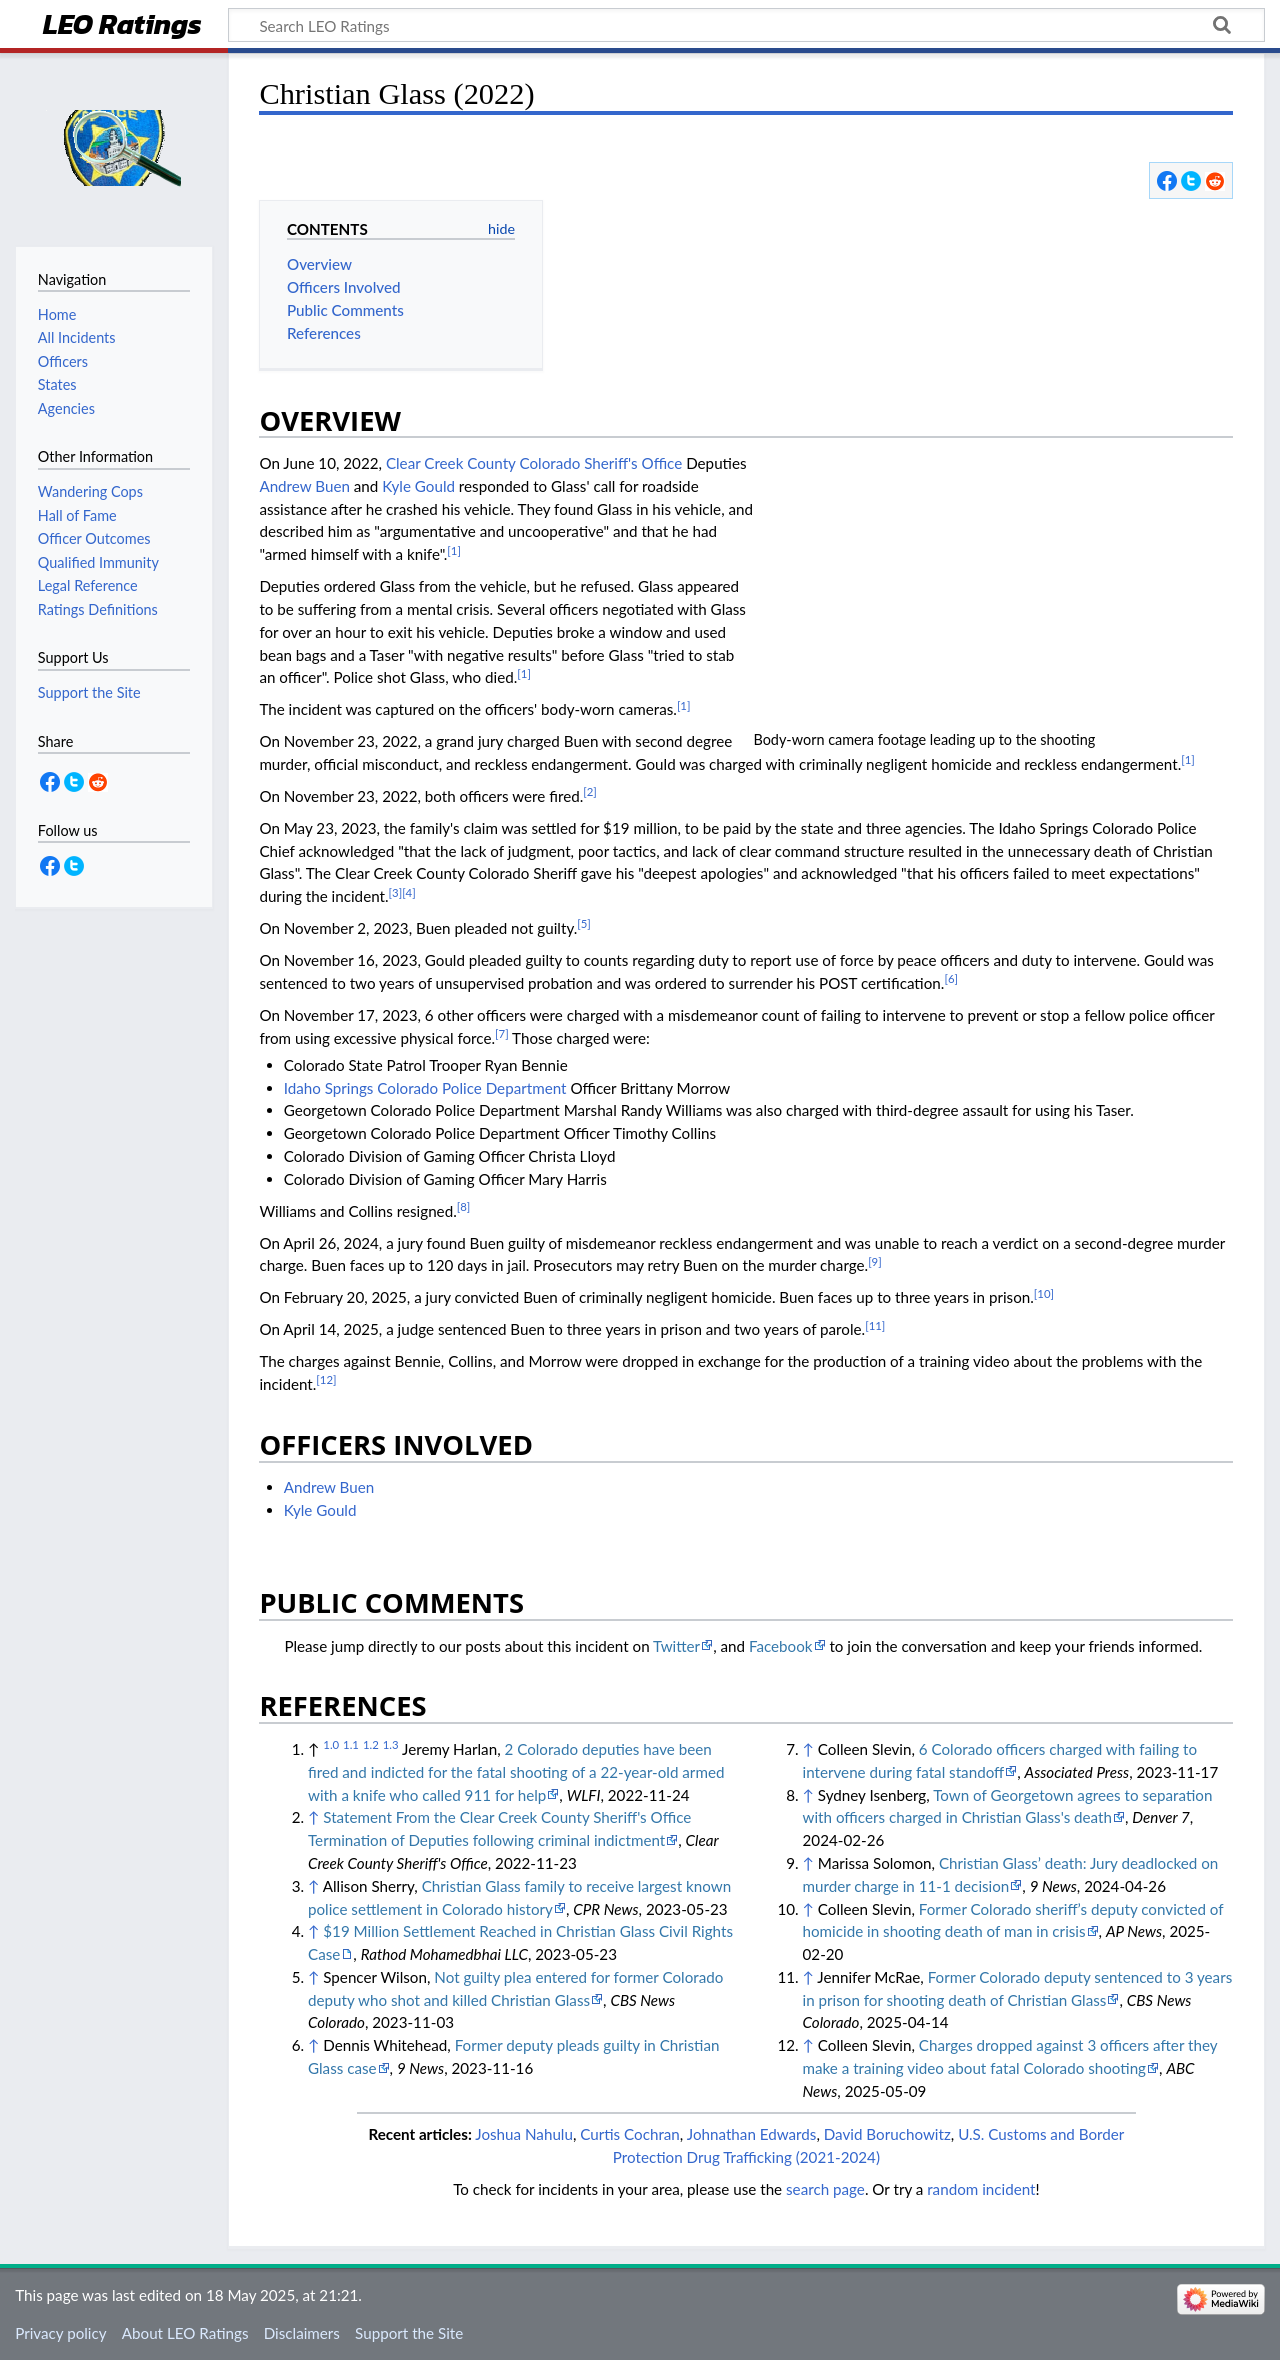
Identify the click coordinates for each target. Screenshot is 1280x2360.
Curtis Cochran (630, 2134)
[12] (326, 1379)
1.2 (371, 1744)
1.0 (331, 1744)
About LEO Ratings (185, 2333)
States (57, 384)
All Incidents (77, 337)
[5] (584, 923)
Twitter (676, 1646)
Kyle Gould (418, 486)
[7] (502, 1033)
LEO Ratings (122, 26)
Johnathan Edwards (752, 2134)
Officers (63, 361)
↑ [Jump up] (313, 1817)
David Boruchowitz (887, 2134)
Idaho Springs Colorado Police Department (425, 1088)
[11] (875, 1325)
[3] (396, 892)
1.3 (391, 1744)
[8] (464, 1206)
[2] (590, 791)
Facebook (781, 1646)
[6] (951, 978)
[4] (409, 892)
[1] (454, 550)
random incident (981, 2189)
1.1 (351, 1744)
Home (57, 314)
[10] (1044, 1293)
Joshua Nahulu (524, 2134)
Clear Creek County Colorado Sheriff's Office (534, 463)
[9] (875, 1261)
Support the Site (409, 2333)
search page (825, 2189)
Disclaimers (302, 2333)
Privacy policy (60, 2333)
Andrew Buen (304, 486)
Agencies (66, 408)
